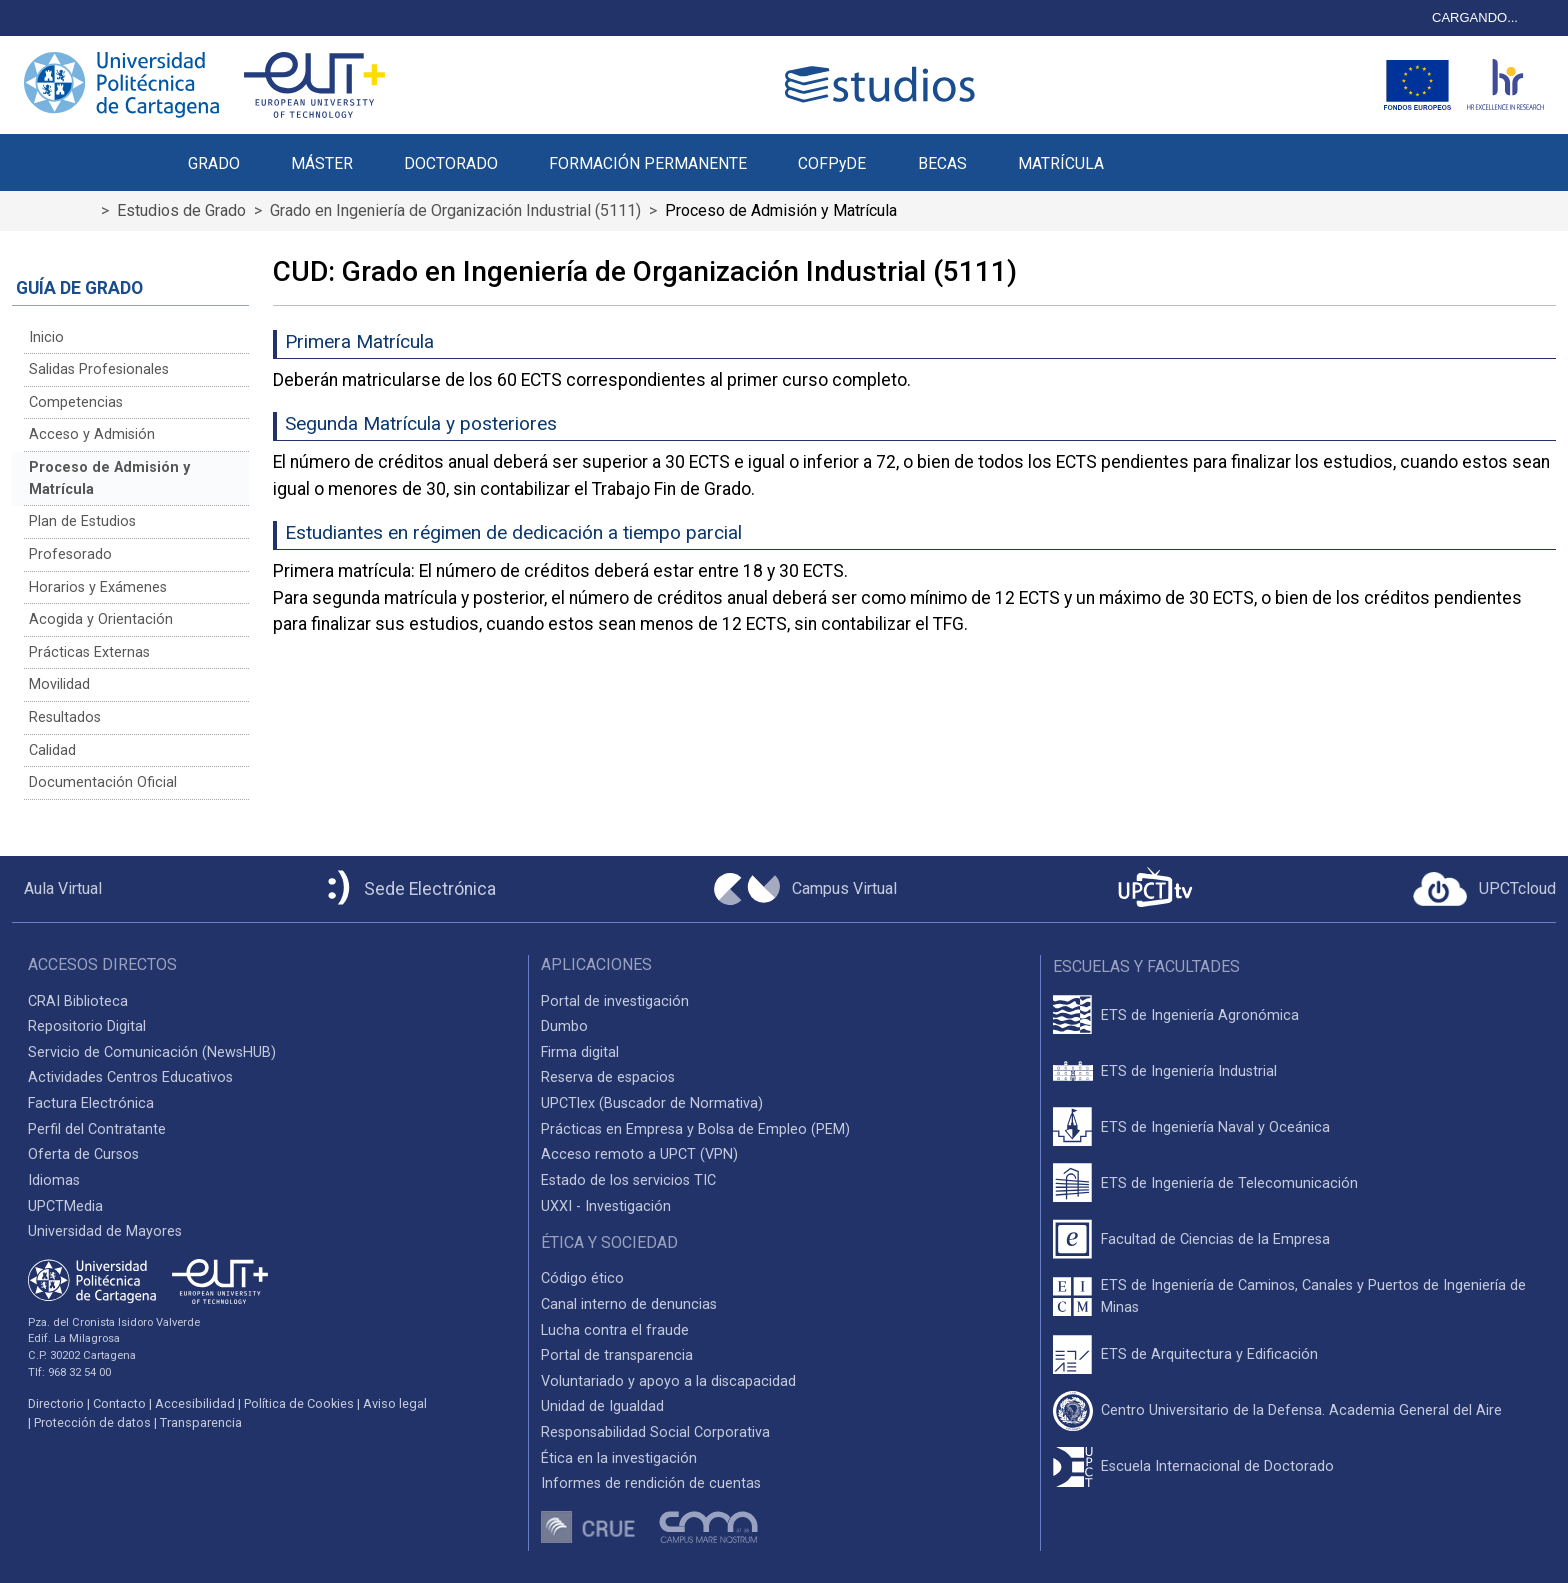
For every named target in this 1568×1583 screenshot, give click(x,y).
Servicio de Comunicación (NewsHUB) (152, 1052)
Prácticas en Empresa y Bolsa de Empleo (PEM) (695, 1129)
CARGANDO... (1475, 17)
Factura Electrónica (91, 1103)
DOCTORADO (451, 163)
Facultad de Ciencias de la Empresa (1215, 1239)
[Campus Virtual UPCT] (805, 889)
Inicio (46, 337)
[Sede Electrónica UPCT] (408, 889)
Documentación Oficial (103, 782)
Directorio (56, 1403)
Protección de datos (92, 1422)
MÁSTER (322, 163)
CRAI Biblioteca (78, 1001)
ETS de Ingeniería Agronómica (1200, 1015)
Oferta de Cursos (83, 1154)
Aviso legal (395, 1403)
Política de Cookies (299, 1403)
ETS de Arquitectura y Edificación (1209, 1354)
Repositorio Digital (87, 1026)
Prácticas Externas (89, 652)
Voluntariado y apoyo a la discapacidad (668, 1381)
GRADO (214, 163)
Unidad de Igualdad (602, 1406)
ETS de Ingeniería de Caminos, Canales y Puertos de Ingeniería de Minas (1313, 1296)
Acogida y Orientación (101, 619)
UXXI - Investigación (606, 1206)
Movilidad (59, 684)
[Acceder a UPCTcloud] (1484, 889)
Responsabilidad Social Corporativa (655, 1432)
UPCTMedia (65, 1206)
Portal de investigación (615, 1001)
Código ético (582, 1278)
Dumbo (564, 1026)
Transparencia (201, 1422)
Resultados (65, 717)
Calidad (52, 750)
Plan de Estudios (82, 521)
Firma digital (580, 1052)
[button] (1154, 152)
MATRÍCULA (1061, 163)
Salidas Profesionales (99, 369)
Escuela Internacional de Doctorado (1217, 1466)
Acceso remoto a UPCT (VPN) (639, 1154)
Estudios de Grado (181, 210)
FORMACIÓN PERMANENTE (648, 163)
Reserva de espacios (608, 1077)
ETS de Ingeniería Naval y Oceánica (1215, 1127)
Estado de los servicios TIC (628, 1180)
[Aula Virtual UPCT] (57, 889)
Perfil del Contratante (97, 1129)
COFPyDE (832, 163)
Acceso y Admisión (92, 434)
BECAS (942, 163)
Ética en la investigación (619, 1458)
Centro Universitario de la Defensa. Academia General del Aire (1301, 1410)
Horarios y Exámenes (98, 587)
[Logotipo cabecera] (884, 84)
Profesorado (70, 554)
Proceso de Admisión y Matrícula (109, 478)
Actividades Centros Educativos (130, 1077)
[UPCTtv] (1155, 889)
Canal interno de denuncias (629, 1304)
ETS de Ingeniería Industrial (1189, 1071)
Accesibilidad (195, 1403)
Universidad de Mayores (105, 1231)
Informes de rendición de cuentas (651, 1483)
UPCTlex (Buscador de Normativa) (652, 1103)
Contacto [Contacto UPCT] (119, 1403)
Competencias (76, 402)
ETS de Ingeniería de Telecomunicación (1229, 1183)
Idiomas (54, 1180)
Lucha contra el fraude (615, 1330)
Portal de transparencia (617, 1355)
